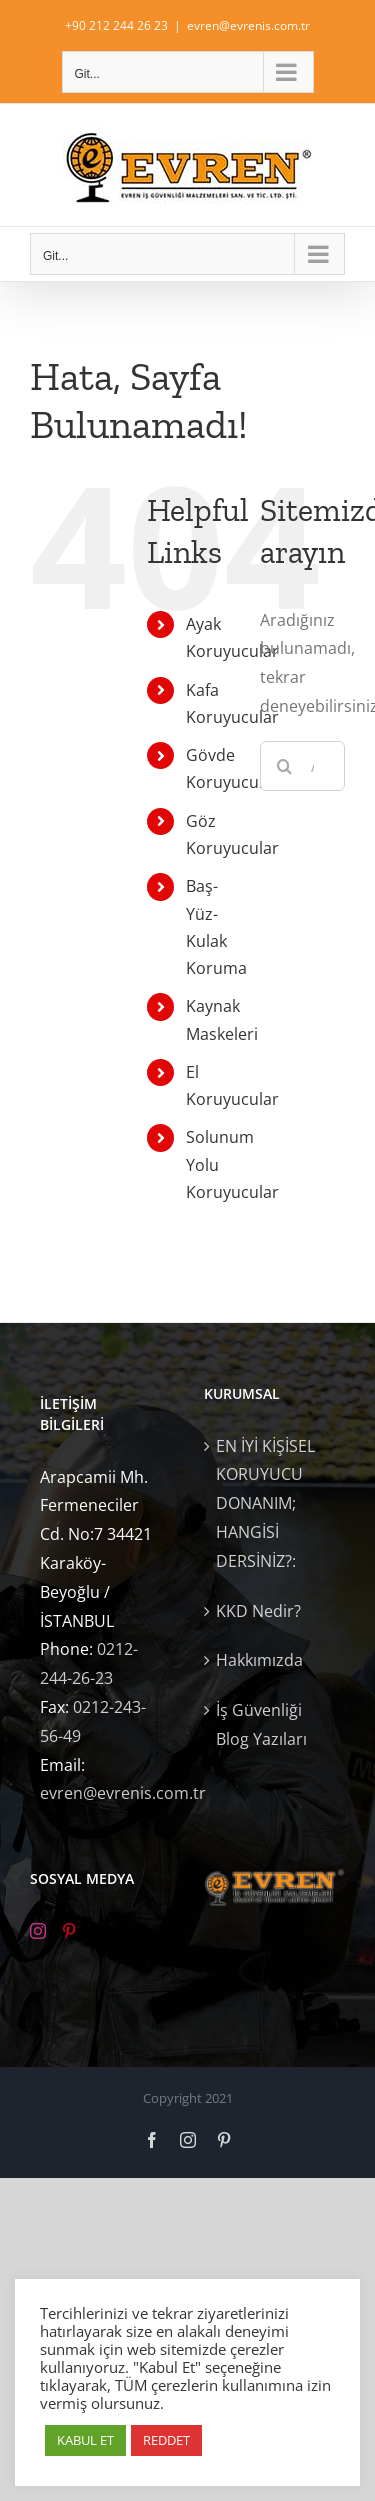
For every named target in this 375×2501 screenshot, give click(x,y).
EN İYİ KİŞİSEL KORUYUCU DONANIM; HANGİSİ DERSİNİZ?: (265, 1503)
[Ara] (285, 766)
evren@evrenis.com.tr (248, 25)
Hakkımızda (259, 1660)
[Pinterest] (69, 1931)
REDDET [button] (166, 2440)
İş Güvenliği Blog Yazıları (261, 1724)
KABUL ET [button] (85, 2440)
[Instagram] (38, 1931)
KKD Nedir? (258, 1611)
